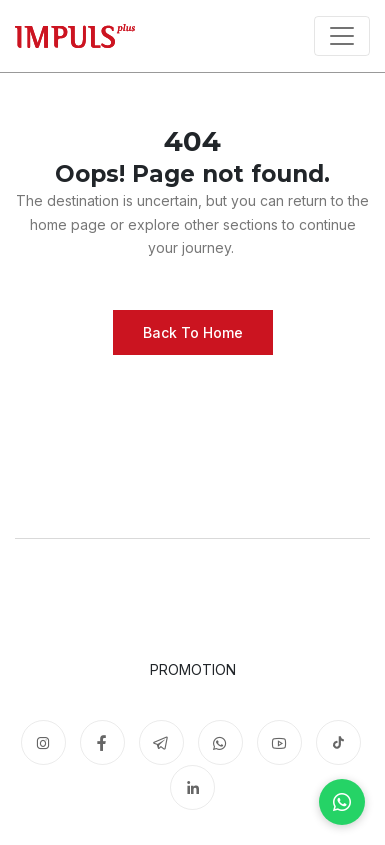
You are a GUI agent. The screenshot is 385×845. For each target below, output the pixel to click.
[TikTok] (338, 742)
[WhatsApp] (342, 802)
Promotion (193, 669)
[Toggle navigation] (342, 36)
